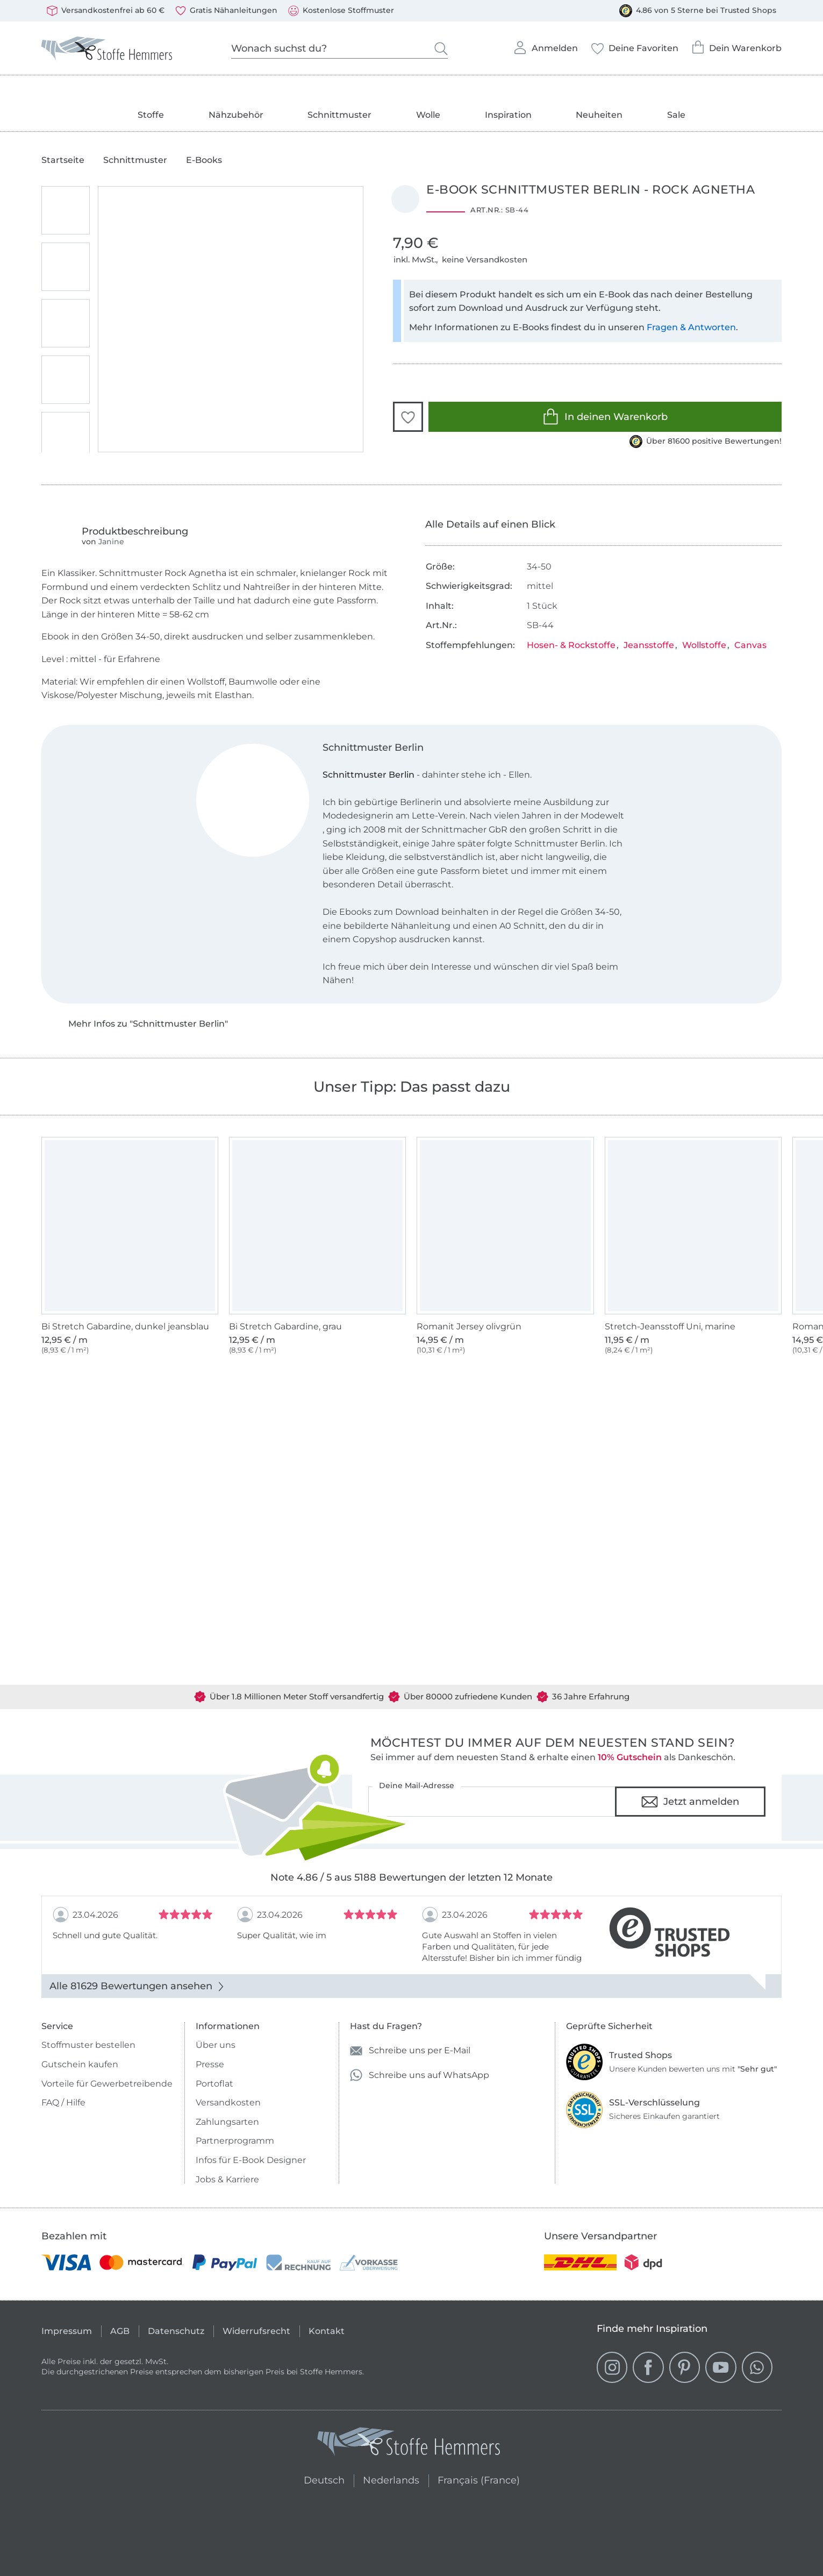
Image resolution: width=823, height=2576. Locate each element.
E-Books (204, 160)
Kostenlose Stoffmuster (341, 10)
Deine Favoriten (634, 45)
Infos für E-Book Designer (251, 2160)
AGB (120, 2331)
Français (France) (478, 2479)
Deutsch (320, 2479)
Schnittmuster (339, 115)
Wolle (428, 115)
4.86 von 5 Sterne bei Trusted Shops (697, 10)
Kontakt (327, 2331)
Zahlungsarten (227, 2122)
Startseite (62, 160)
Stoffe (151, 115)
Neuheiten (599, 115)
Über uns (215, 2045)
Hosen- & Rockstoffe (571, 645)
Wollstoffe (704, 645)
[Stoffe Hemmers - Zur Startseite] (408, 2443)
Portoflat (214, 2084)
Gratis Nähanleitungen (226, 10)
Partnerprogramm (235, 2141)
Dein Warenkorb (736, 44)
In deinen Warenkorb (605, 416)
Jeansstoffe (649, 645)
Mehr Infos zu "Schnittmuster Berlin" (148, 1024)
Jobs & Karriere (227, 2179)
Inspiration (508, 115)
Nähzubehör (236, 115)
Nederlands (391, 2479)
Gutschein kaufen (79, 2064)
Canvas (750, 645)
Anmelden (545, 44)
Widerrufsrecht (256, 2331)
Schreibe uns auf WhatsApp (419, 2075)
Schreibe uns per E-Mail (410, 2051)
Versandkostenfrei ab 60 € (105, 10)
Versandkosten (228, 2102)
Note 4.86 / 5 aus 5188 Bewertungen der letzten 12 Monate (411, 1877)
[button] (408, 417)
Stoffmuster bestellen (88, 2045)
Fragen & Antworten (691, 327)
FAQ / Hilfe (63, 2102)
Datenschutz (176, 2331)
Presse (210, 2064)
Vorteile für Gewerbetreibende (107, 2084)
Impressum (66, 2331)
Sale (676, 115)
